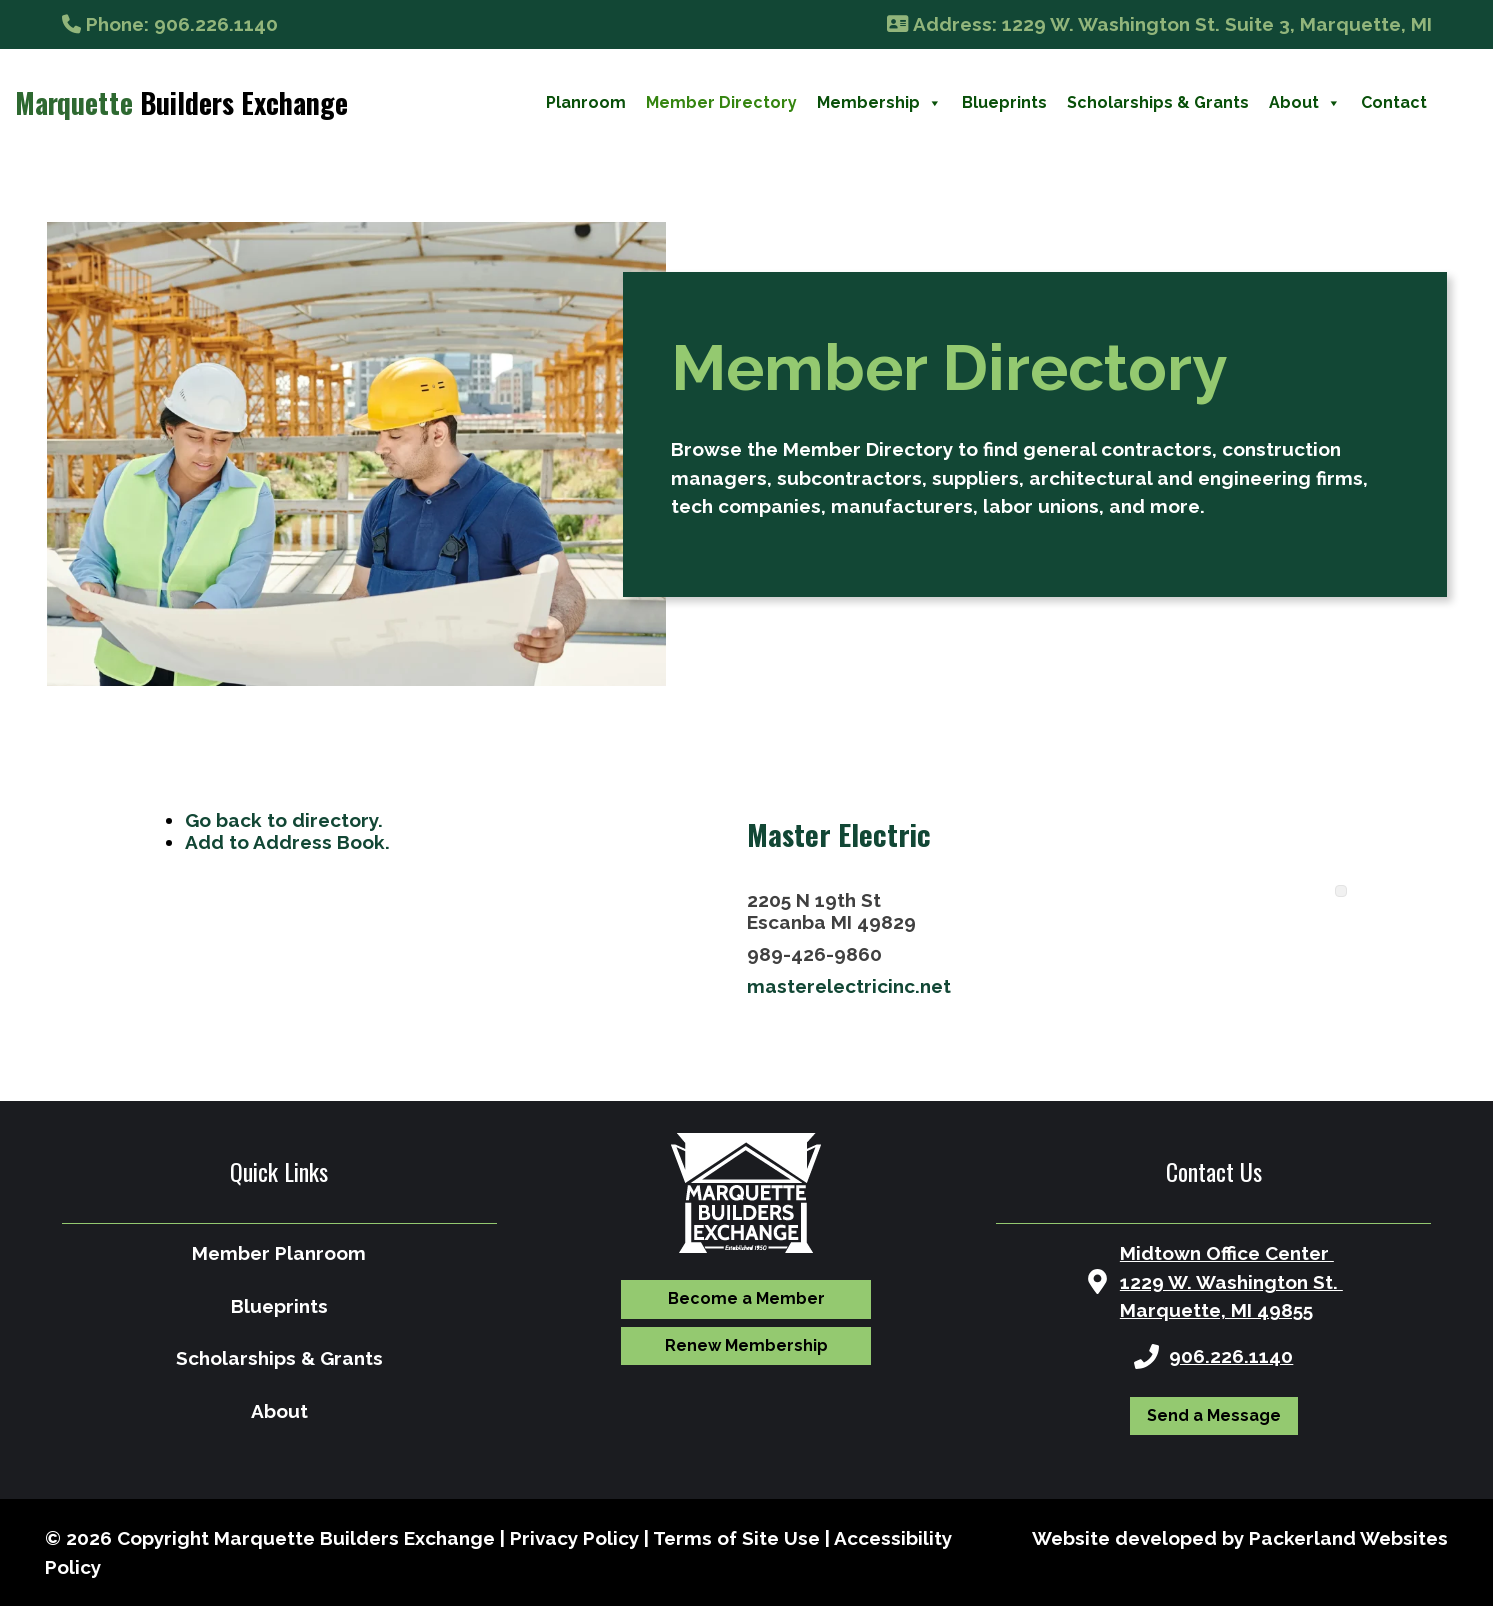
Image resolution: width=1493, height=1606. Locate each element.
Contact (1394, 102)
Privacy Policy (574, 1538)
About (1305, 103)
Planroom (586, 102)
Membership (879, 103)
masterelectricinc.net (849, 986)
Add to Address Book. (287, 842)
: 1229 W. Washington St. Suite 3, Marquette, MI (1159, 24)
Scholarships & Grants (1158, 102)
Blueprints (1004, 102)
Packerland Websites (1348, 1538)
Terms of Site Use (736, 1538)
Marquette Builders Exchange (354, 1538)
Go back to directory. (284, 820)
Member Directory (721, 102)
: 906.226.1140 (170, 24)
